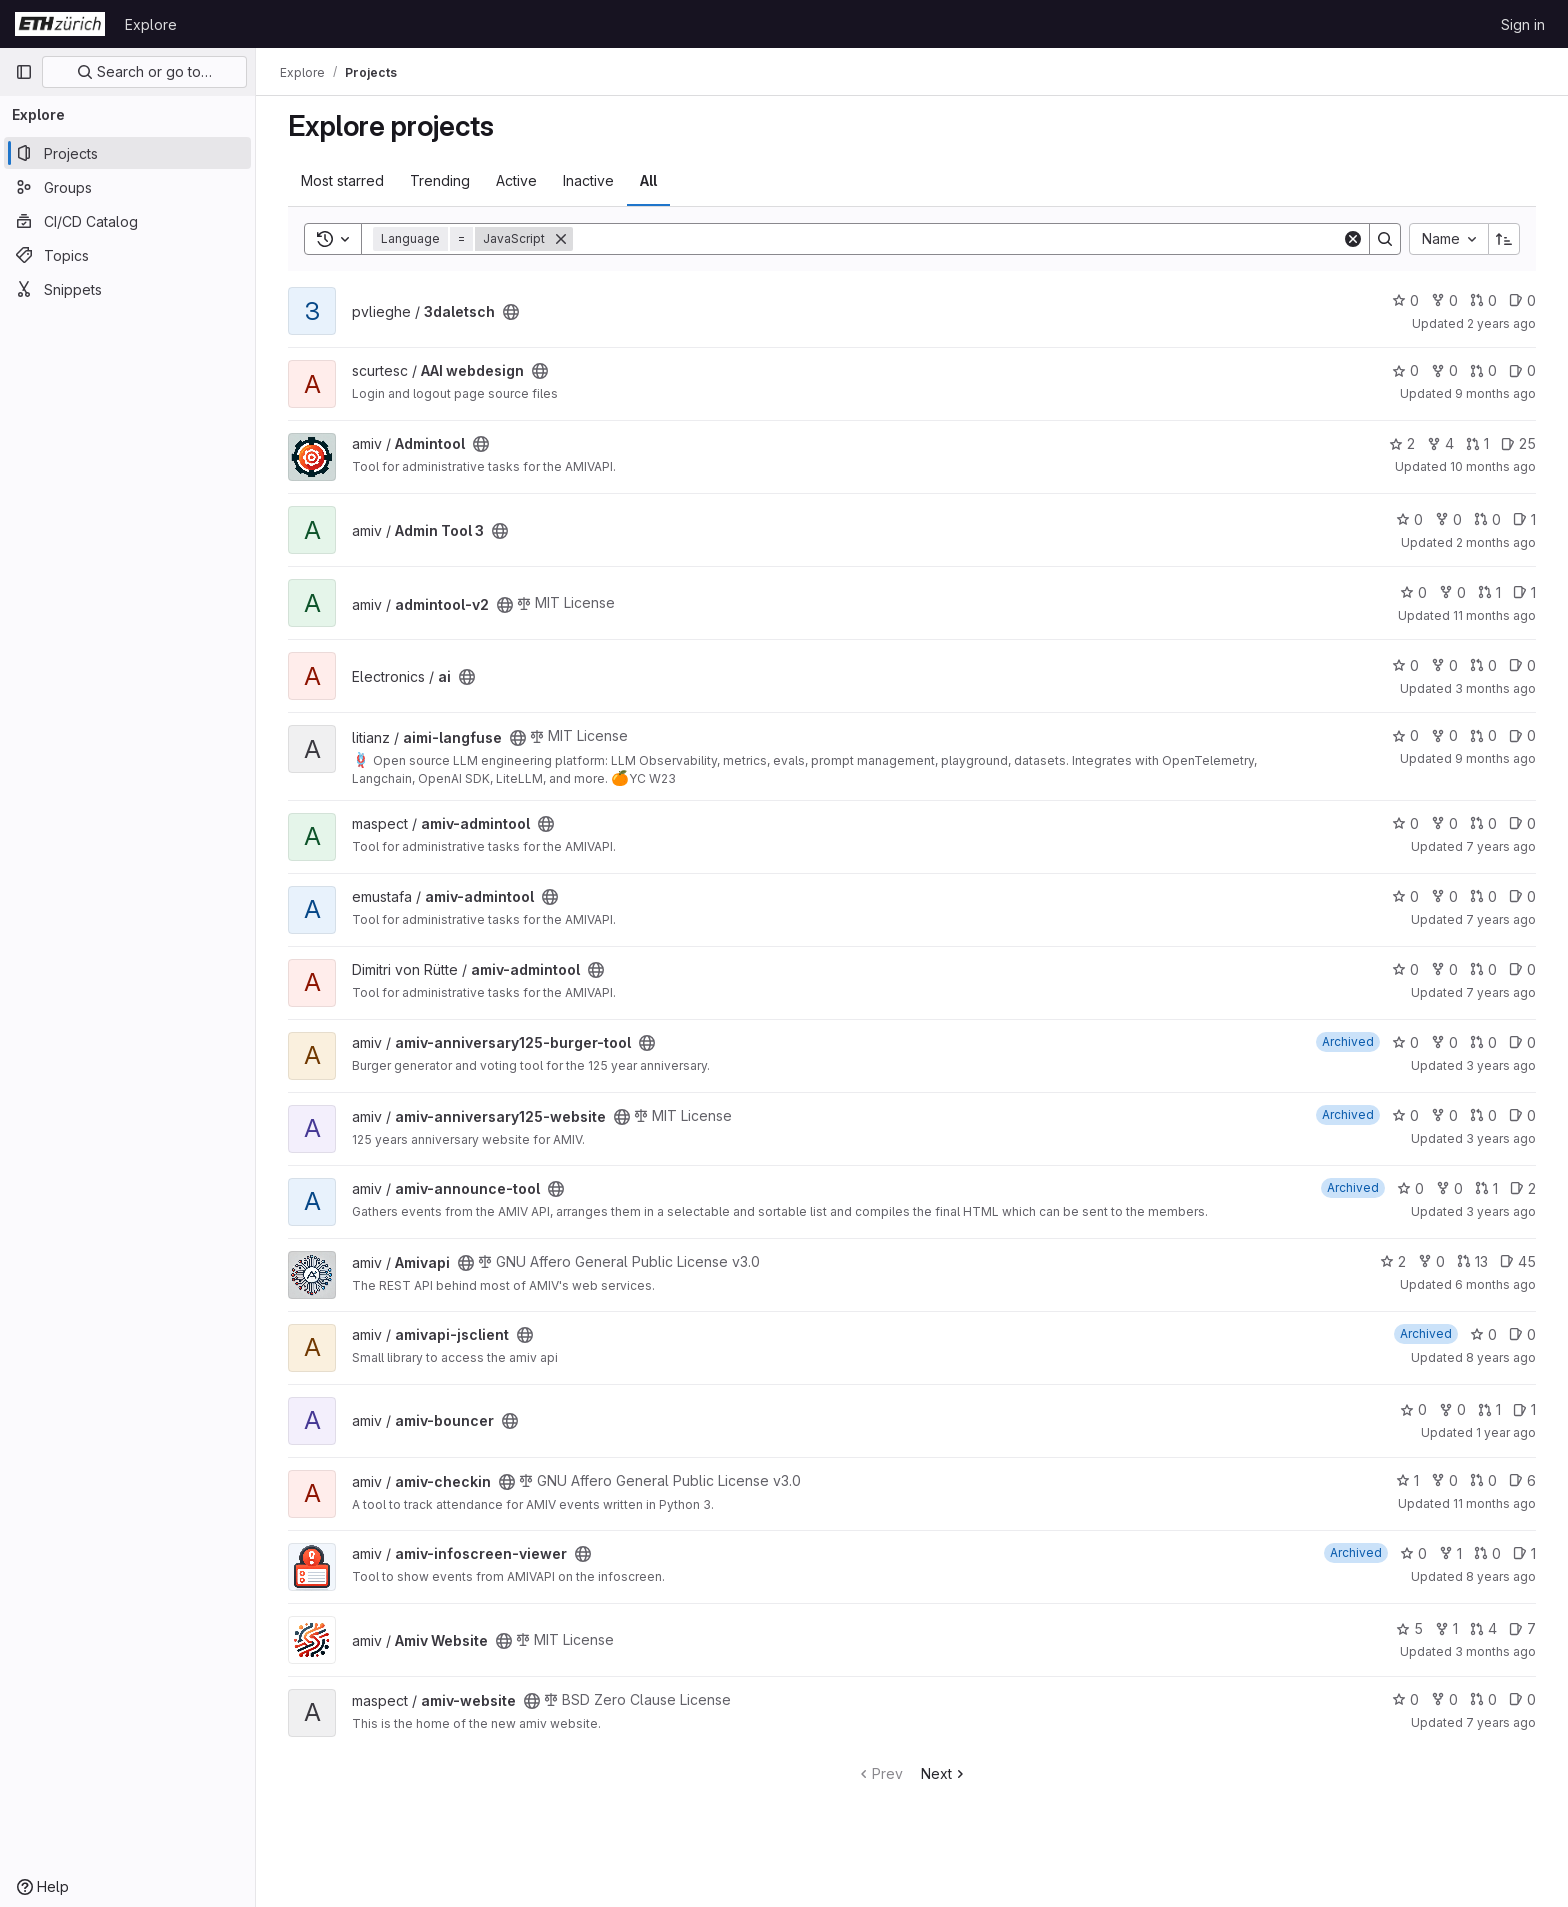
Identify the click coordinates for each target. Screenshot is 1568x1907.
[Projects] (127, 153)
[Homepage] (60, 24)
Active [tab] (516, 180)
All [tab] (648, 180)
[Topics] (127, 255)
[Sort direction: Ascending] (1504, 239)
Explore (151, 24)
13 (1472, 1261)
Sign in (1523, 24)
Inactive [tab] (588, 180)
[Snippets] (127, 289)
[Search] (957, 239)
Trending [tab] (440, 180)
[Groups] (127, 187)
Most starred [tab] (342, 180)
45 (1518, 1261)
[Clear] (1353, 239)
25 (1518, 443)
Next (944, 1773)
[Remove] (561, 239)
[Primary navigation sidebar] (24, 72)
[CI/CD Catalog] (127, 221)
